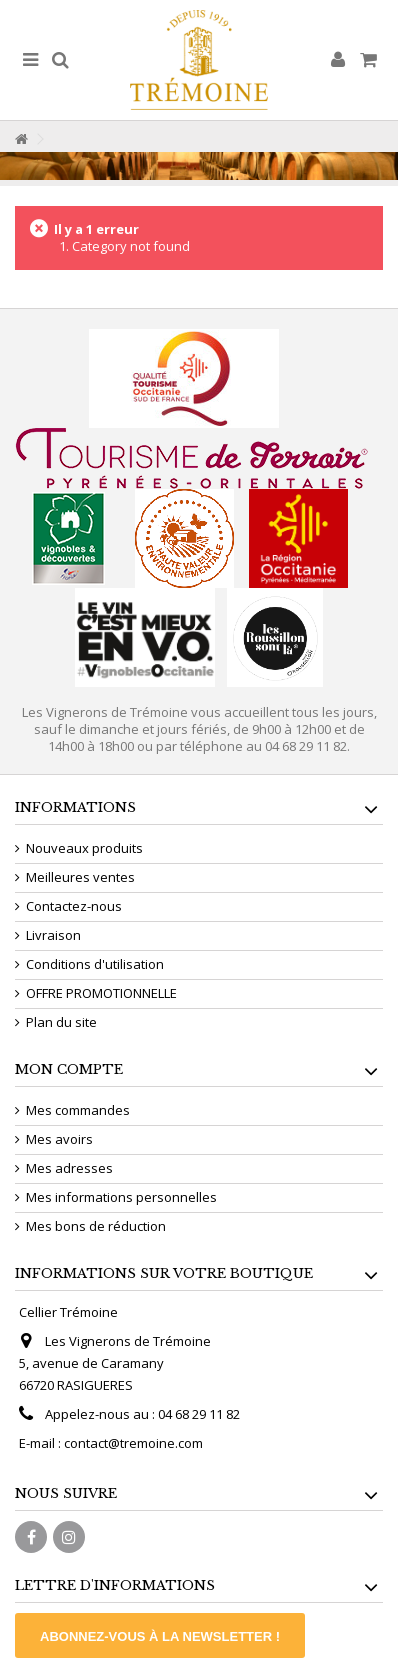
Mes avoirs (59, 1139)
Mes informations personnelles (121, 1197)
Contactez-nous (74, 906)
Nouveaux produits (84, 848)
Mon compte (69, 1069)
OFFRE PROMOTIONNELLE (101, 993)
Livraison (53, 935)
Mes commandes (78, 1110)
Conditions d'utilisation (95, 964)
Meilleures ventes (80, 877)
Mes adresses (69, 1168)
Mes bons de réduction (96, 1226)
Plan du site (61, 1022)
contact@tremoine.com (133, 1443)
